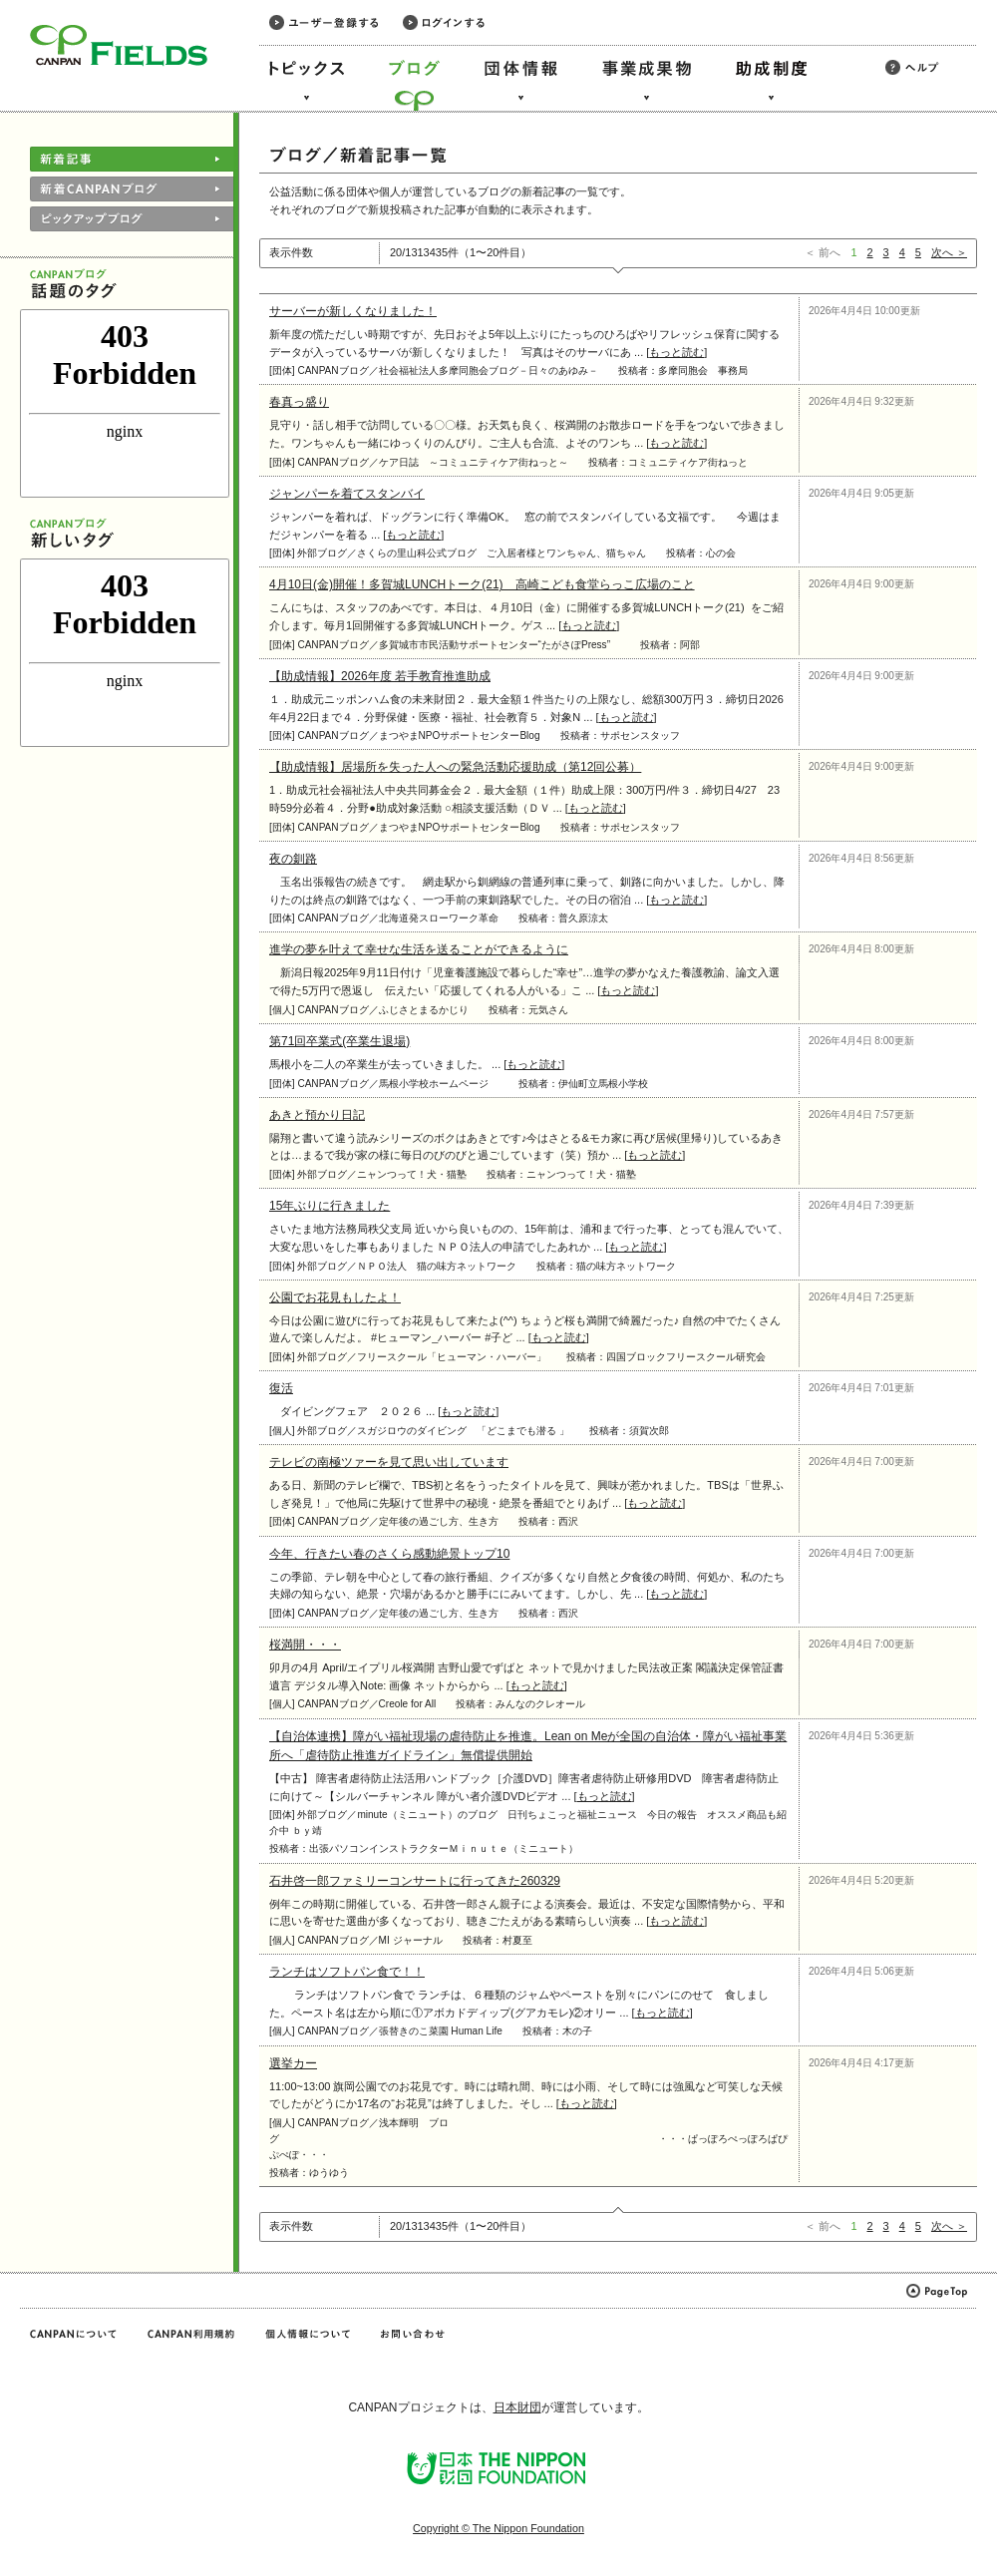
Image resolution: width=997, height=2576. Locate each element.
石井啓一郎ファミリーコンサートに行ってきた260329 (414, 1881)
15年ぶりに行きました (329, 1206)
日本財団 (517, 2407)
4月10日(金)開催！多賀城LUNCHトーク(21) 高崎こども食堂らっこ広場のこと (482, 584)
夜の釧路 (293, 859)
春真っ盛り (299, 402)
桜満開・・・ (305, 1645)
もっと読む (676, 352)
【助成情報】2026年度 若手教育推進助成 (380, 676)
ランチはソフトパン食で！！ (347, 1972)
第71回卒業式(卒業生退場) (339, 1041)
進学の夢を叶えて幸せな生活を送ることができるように (418, 949)
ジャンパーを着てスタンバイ (347, 494)
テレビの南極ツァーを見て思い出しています (388, 1462)
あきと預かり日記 (317, 1115)
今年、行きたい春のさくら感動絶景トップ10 (389, 1554)
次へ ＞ (949, 252)
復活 (281, 1388)
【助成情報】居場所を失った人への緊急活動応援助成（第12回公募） (455, 767)
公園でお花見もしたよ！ (335, 1297)
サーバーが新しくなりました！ (353, 311)
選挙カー (293, 2063)
